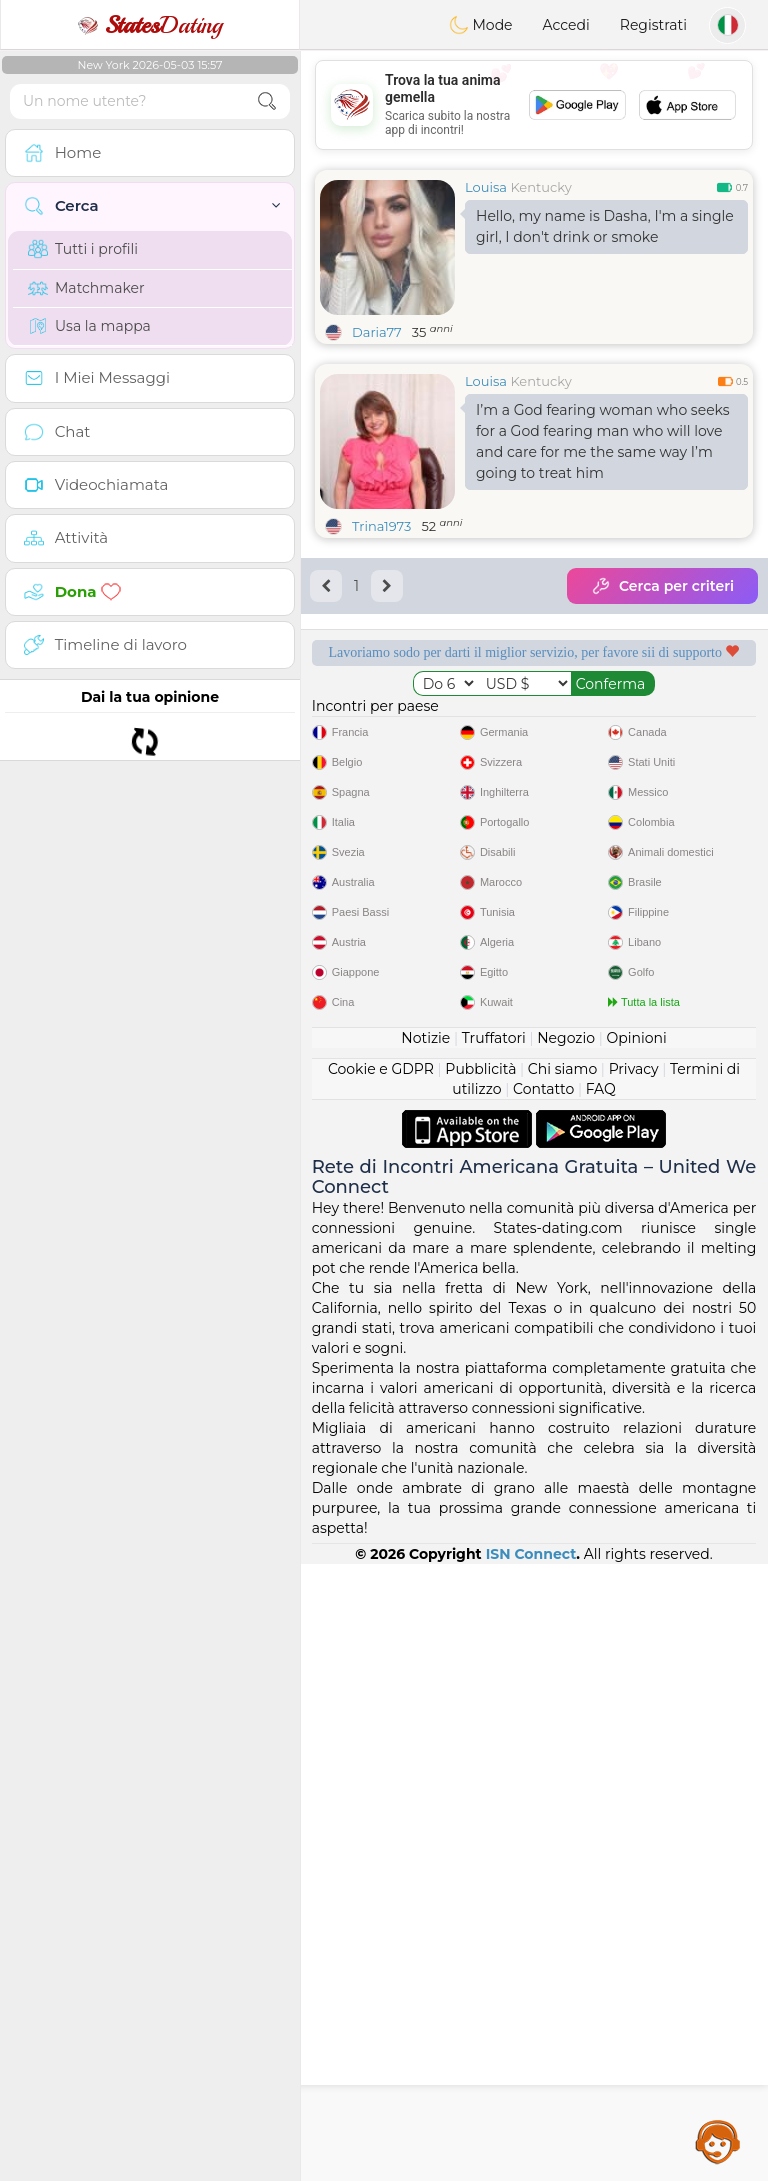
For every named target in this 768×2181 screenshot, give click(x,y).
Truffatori (494, 1655)
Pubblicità (480, 1686)
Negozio (566, 1655)
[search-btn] (267, 101)
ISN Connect (531, 2171)
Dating (150, 25)
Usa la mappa (89, 326)
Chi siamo (562, 1686)
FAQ (601, 1706)
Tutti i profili (83, 249)
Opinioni (636, 1655)
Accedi (566, 25)
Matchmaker (86, 288)
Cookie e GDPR (381, 1686)
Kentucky (540, 187)
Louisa (486, 187)
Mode (481, 25)
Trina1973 (381, 526)
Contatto (543, 1706)
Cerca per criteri (662, 586)
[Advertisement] (534, 105)
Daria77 (377, 332)
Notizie (425, 1655)
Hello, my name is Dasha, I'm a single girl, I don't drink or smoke (605, 226)
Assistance (718, 2141)
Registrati (653, 25)
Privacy (634, 1686)
